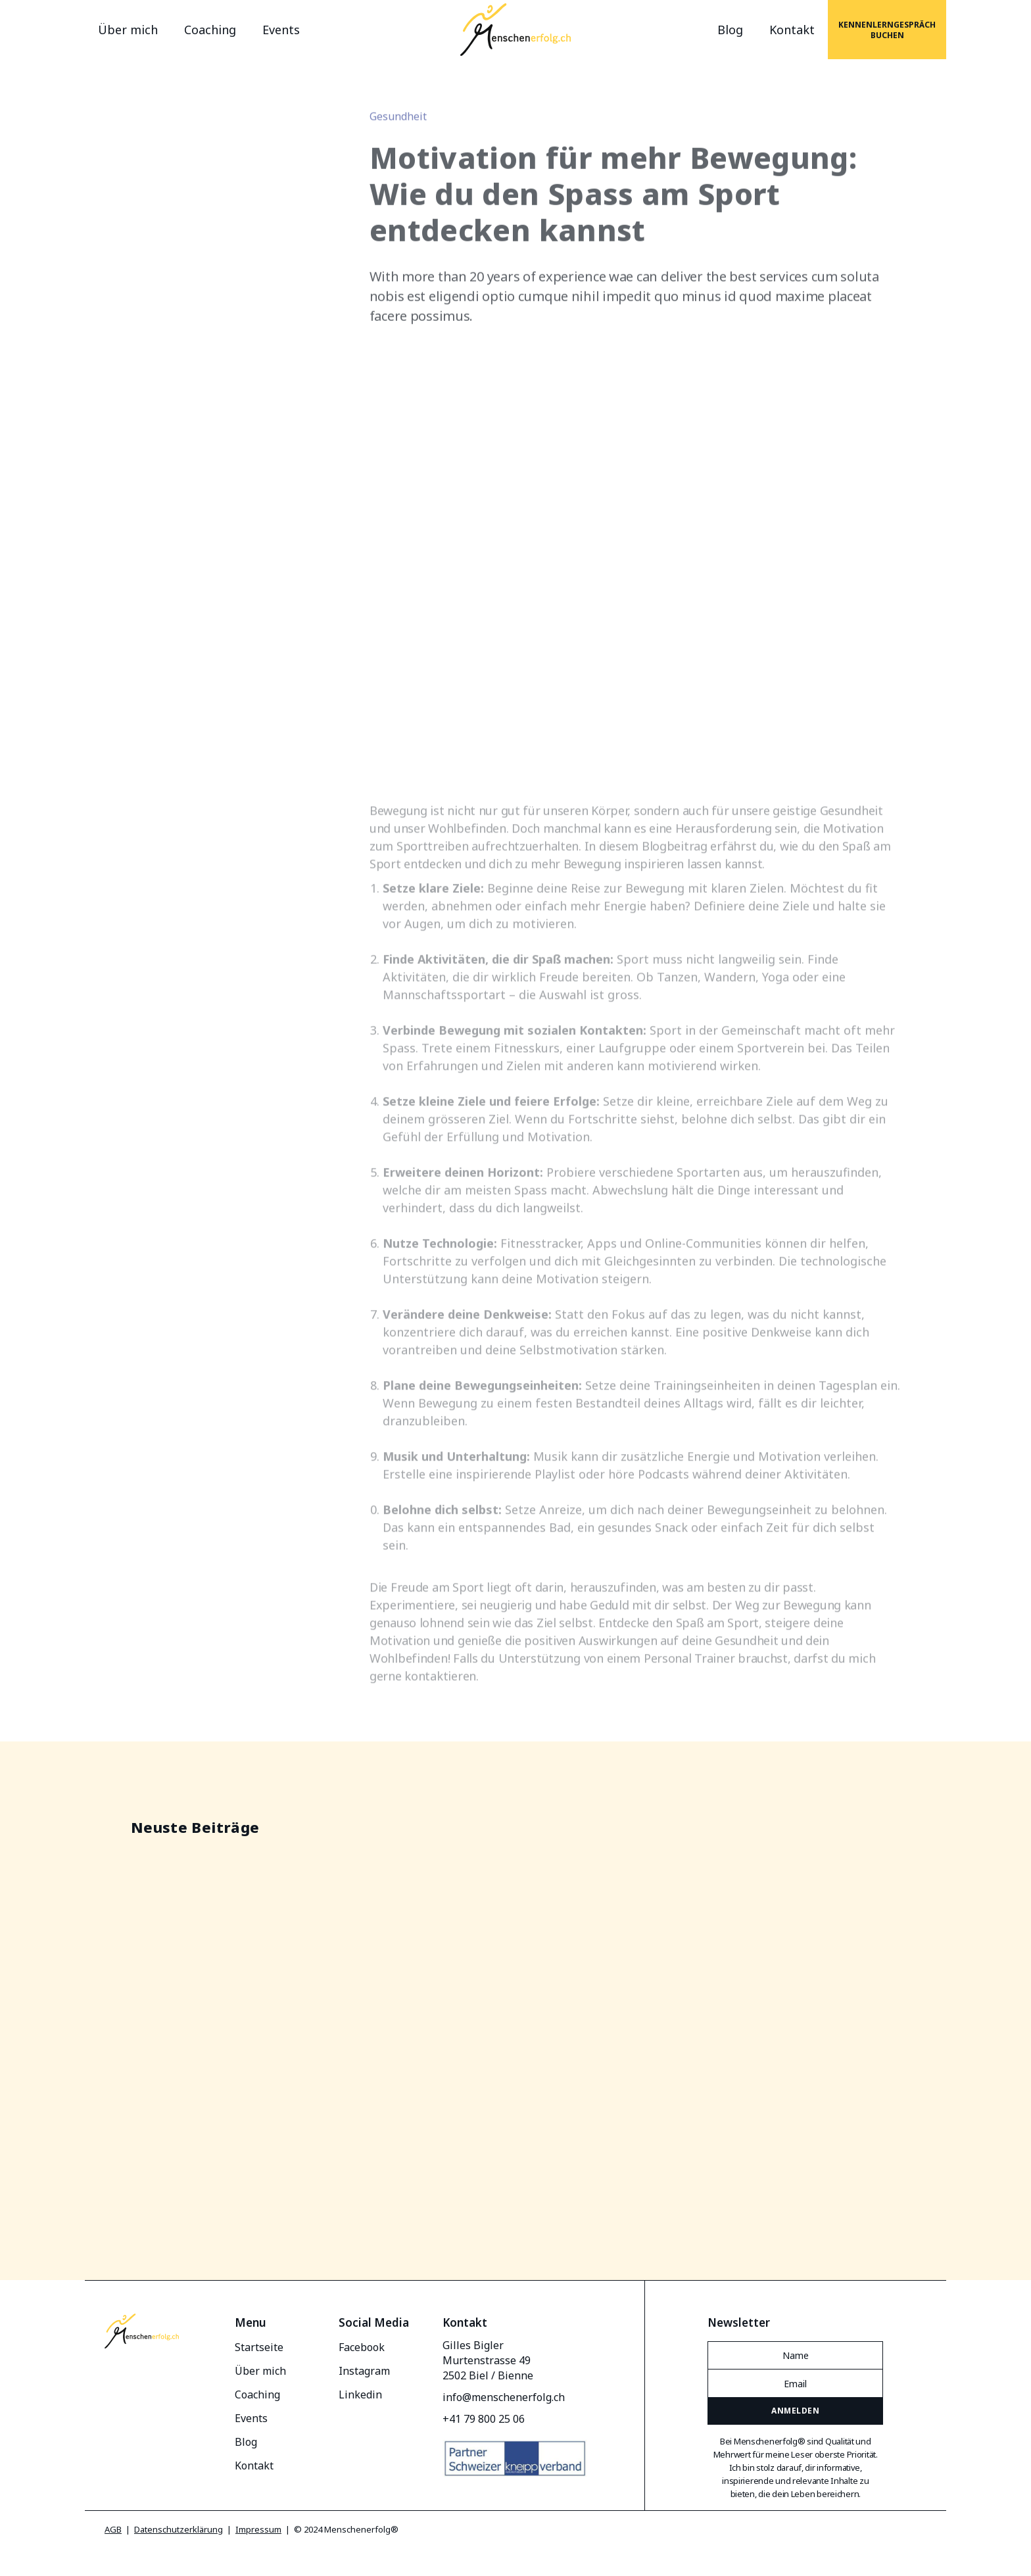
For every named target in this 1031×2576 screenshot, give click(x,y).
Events (281, 29)
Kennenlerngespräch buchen (887, 30)
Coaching (210, 29)
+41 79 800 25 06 (484, 2419)
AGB (113, 2529)
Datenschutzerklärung (178, 2529)
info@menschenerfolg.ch (504, 2397)
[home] (516, 29)
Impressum (258, 2529)
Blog (730, 29)
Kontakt (792, 29)
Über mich (128, 29)
